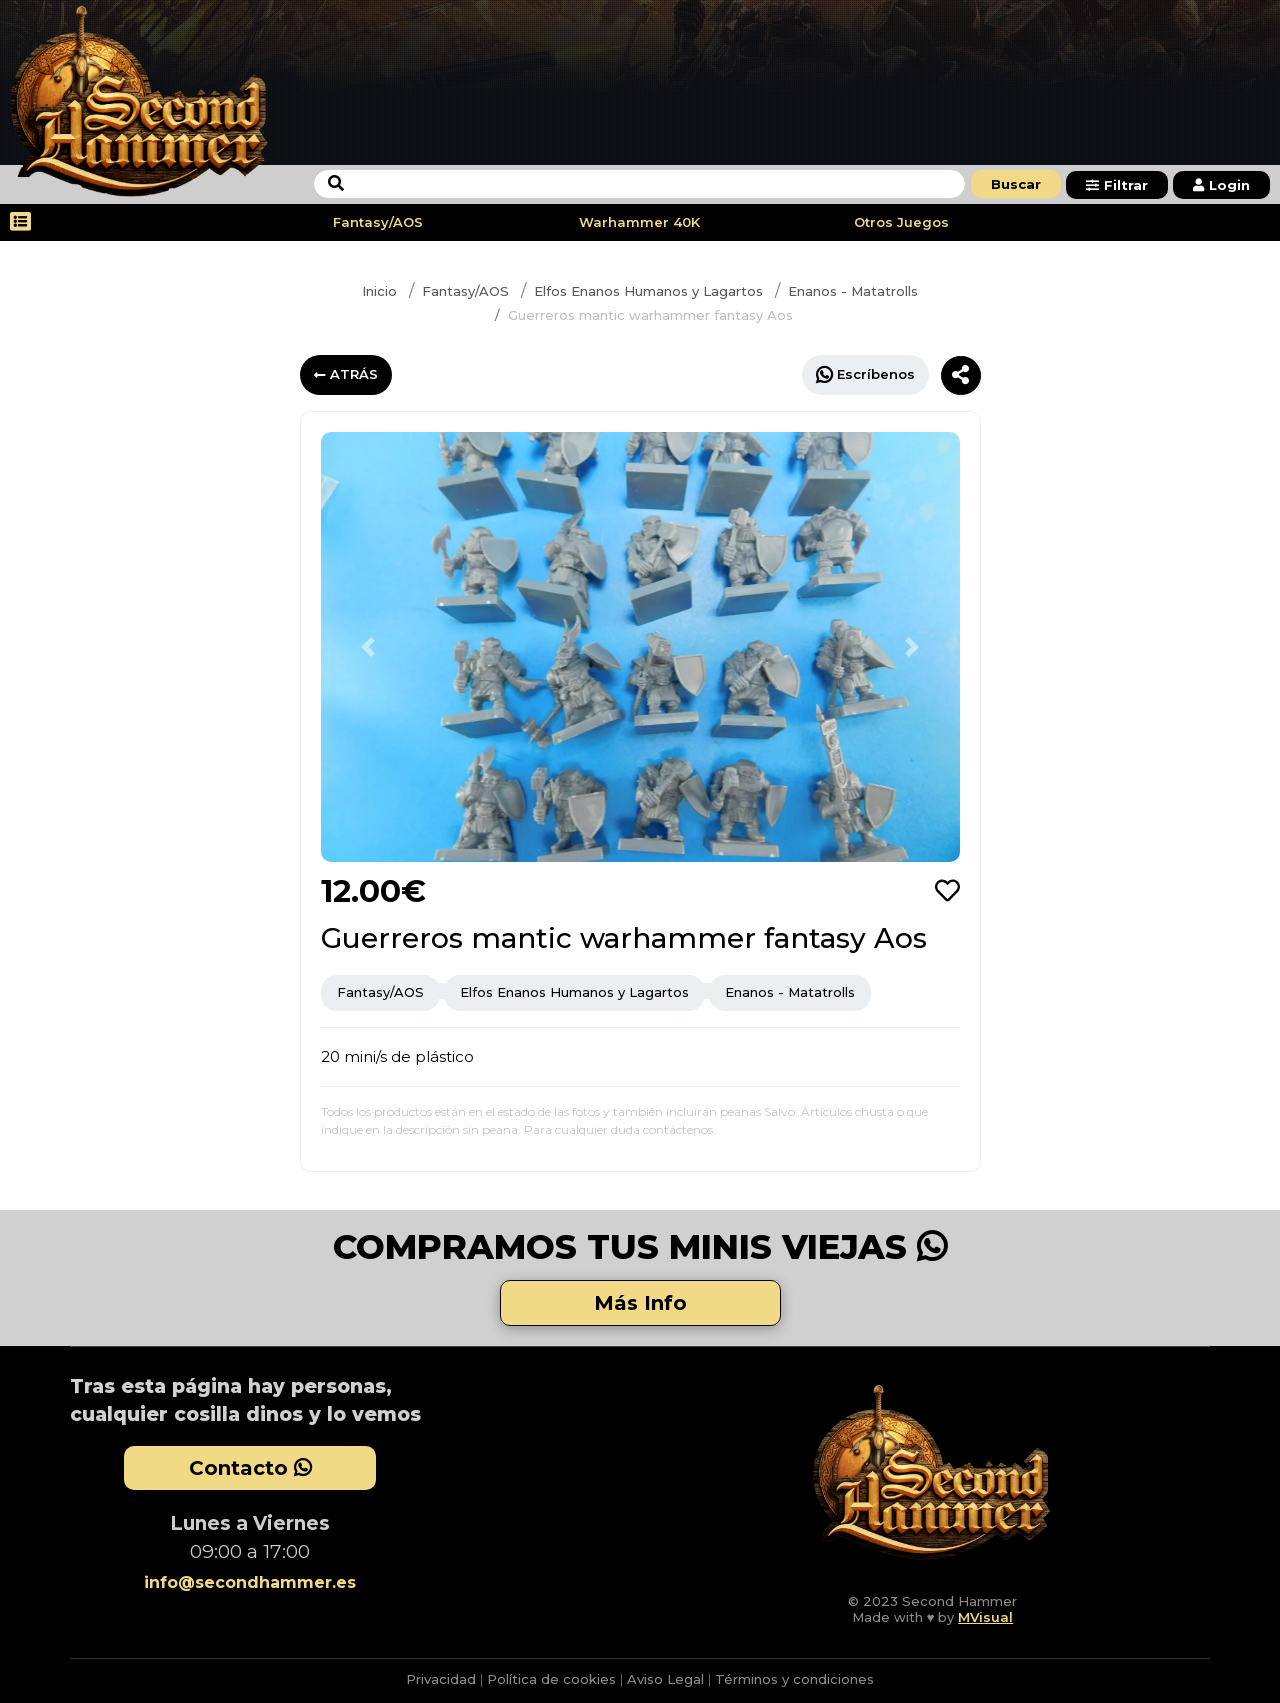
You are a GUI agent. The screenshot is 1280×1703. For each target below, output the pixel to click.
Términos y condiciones (794, 1679)
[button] (369, 647)
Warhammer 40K (639, 222)
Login (1221, 185)
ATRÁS (346, 374)
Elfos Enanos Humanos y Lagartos (648, 291)
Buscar (1016, 184)
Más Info (640, 1303)
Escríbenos (865, 374)
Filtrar (1117, 185)
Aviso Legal (665, 1679)
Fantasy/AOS (378, 222)
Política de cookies (551, 1679)
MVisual (985, 1617)
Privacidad (441, 1679)
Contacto (250, 1468)
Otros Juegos (901, 222)
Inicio (379, 291)
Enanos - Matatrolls (853, 291)
